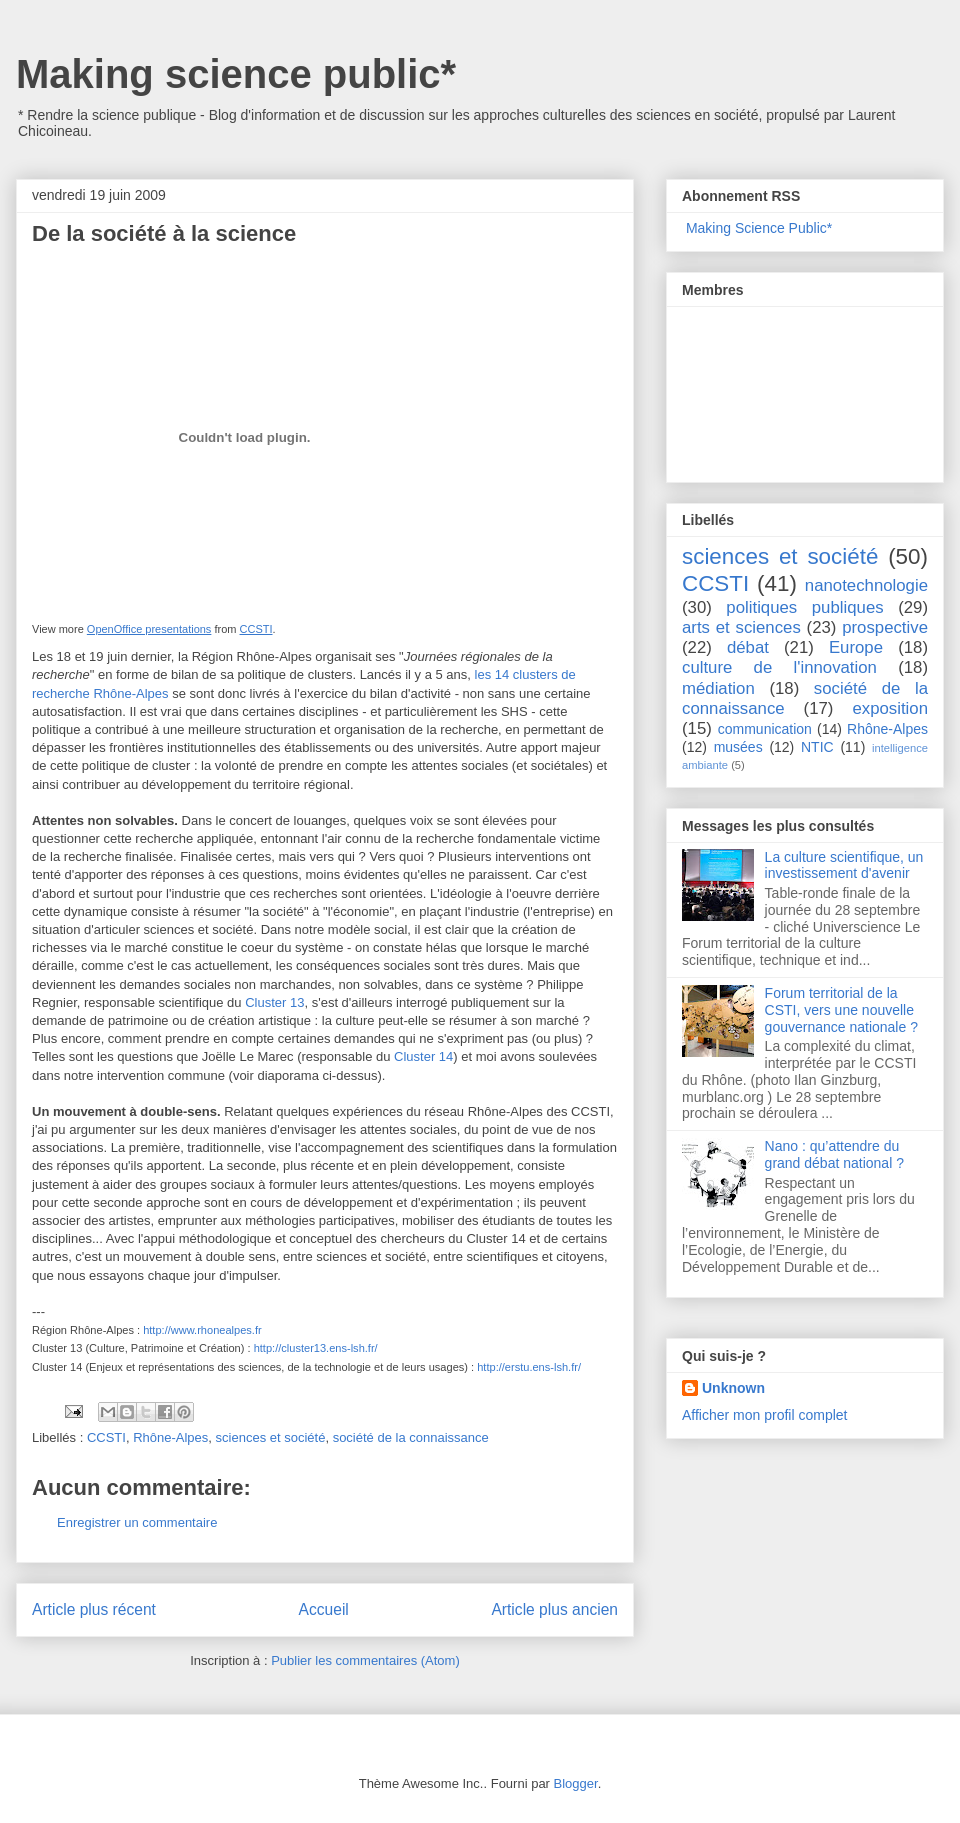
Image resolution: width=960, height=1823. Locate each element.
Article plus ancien (554, 1609)
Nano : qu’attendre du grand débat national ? (834, 1154)
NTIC (817, 747)
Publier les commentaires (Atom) (365, 1660)
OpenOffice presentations (149, 629)
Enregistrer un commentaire (137, 1522)
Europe (856, 647)
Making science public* (236, 74)
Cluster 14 (423, 1056)
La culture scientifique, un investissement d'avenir (844, 865)
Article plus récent (94, 1609)
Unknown (733, 1388)
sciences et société (271, 1437)
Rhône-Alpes (170, 1437)
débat (748, 647)
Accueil (324, 1609)
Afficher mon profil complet (764, 1415)
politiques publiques (804, 607)
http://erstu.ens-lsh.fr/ (529, 1367)
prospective (885, 627)
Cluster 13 (274, 1002)
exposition (890, 708)
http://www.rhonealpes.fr (202, 1330)
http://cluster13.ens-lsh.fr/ (316, 1348)
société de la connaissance (411, 1437)
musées (738, 747)
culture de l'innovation (779, 667)
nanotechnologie (866, 585)
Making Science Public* (759, 228)
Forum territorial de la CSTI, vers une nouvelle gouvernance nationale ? (841, 1010)
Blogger (576, 1783)
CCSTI (256, 629)
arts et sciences (741, 627)
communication (765, 729)
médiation (718, 688)
